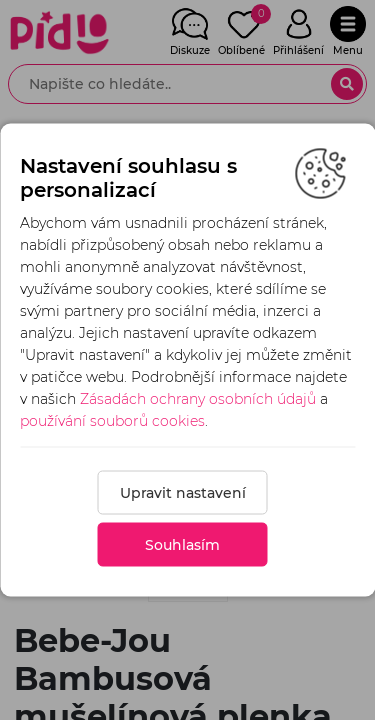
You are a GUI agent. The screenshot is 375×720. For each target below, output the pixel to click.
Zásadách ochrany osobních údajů (198, 399)
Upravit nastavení (183, 493)
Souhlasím (182, 545)
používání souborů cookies (112, 421)
